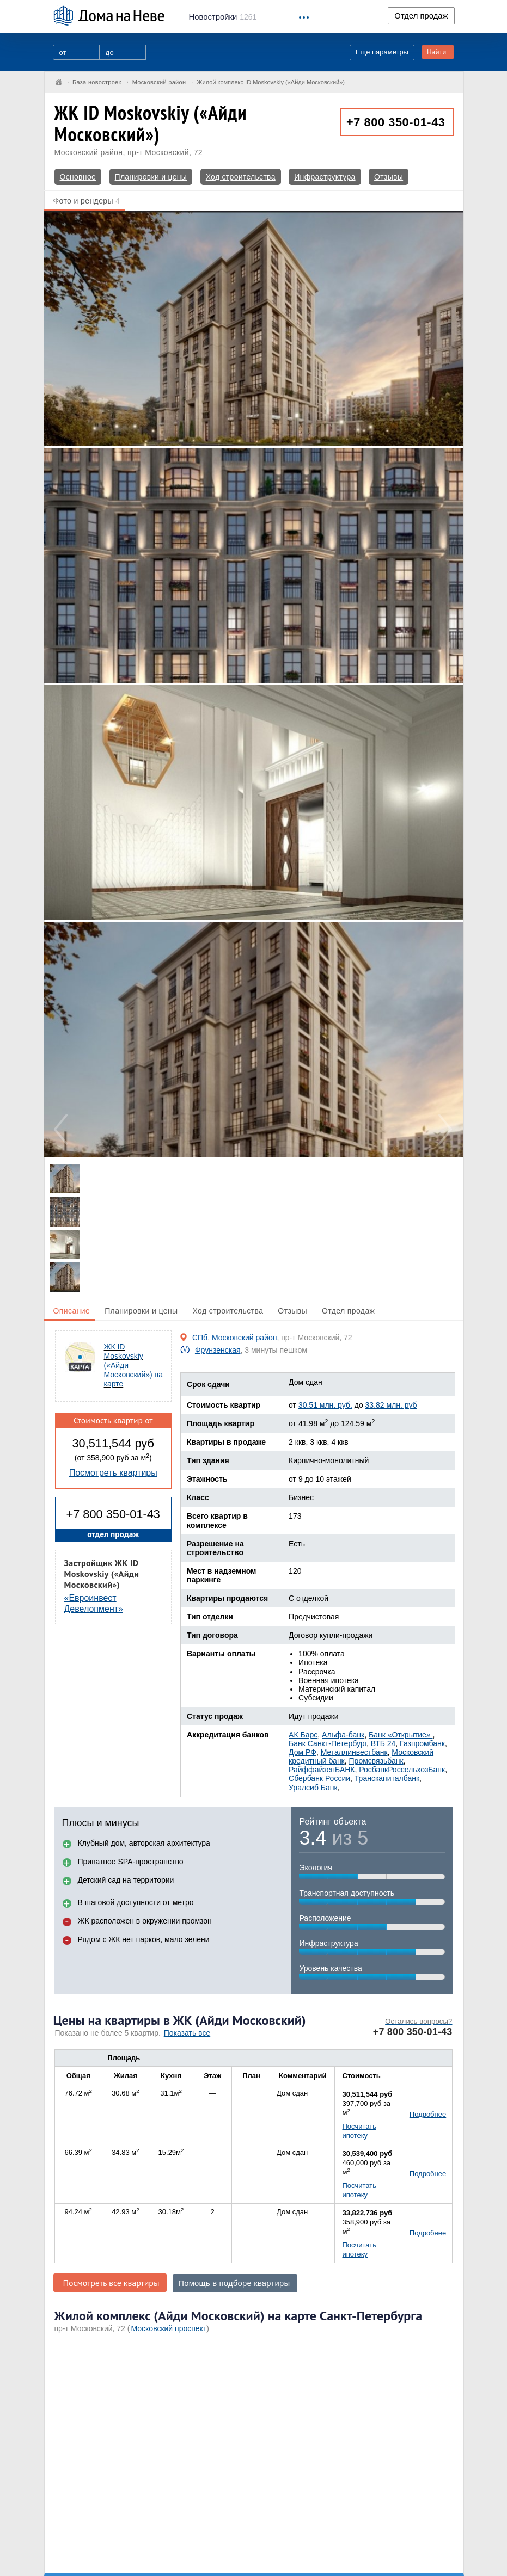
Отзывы (388, 176)
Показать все (187, 2033)
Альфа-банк (343, 1734)
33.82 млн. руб (391, 1405)
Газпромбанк (422, 1743)
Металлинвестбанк (354, 1752)
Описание (71, 1311)
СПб (199, 1337)
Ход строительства (241, 176)
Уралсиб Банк (313, 1787)
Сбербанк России (319, 1778)
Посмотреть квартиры (113, 1472)
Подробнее (428, 2114)
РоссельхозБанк (416, 1769)
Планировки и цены (151, 176)
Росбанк (373, 1769)
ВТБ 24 (383, 1743)
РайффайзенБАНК (322, 1769)
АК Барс (303, 1734)
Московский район (88, 152)
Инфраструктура (324, 176)
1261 (223, 17)
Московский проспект (168, 2328)
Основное (78, 176)
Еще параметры (382, 52)
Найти (437, 52)
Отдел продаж (421, 15)
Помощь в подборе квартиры (234, 2283)
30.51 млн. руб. (325, 1405)
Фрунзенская (218, 1350)
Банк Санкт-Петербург (327, 1743)
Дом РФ (302, 1752)
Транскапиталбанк (387, 1778)
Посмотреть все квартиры (111, 2282)
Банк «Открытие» (400, 1734)
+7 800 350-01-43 (395, 122)
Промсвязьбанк (376, 1761)
